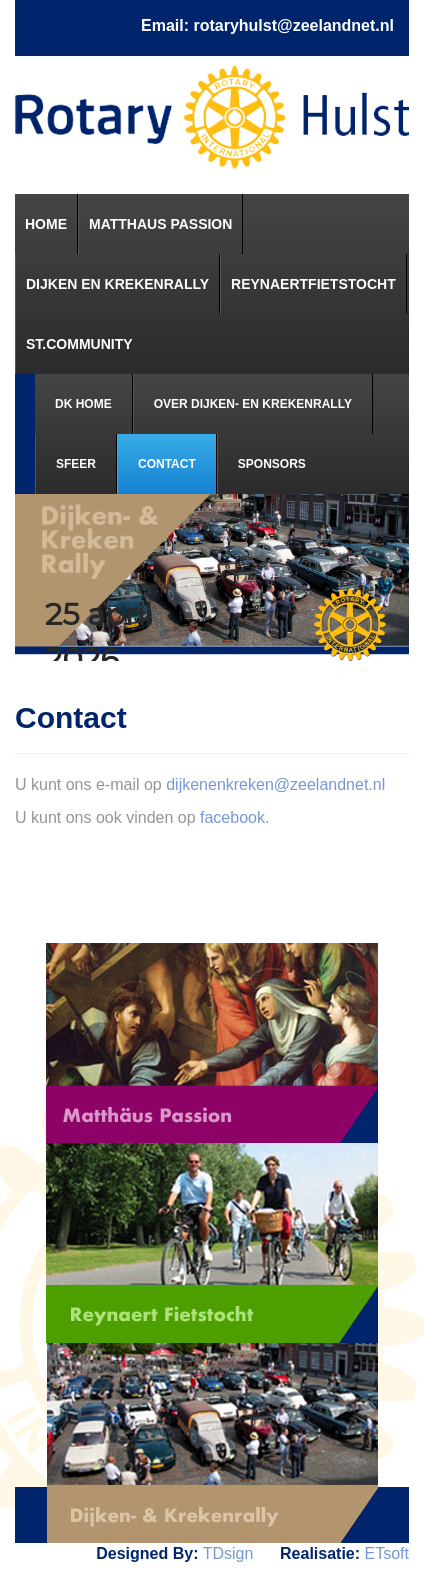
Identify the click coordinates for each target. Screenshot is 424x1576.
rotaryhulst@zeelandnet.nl (293, 25)
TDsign (228, 1553)
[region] (212, 577)
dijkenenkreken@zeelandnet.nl (275, 784)
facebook (232, 817)
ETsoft (387, 1553)
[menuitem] (46, 224)
